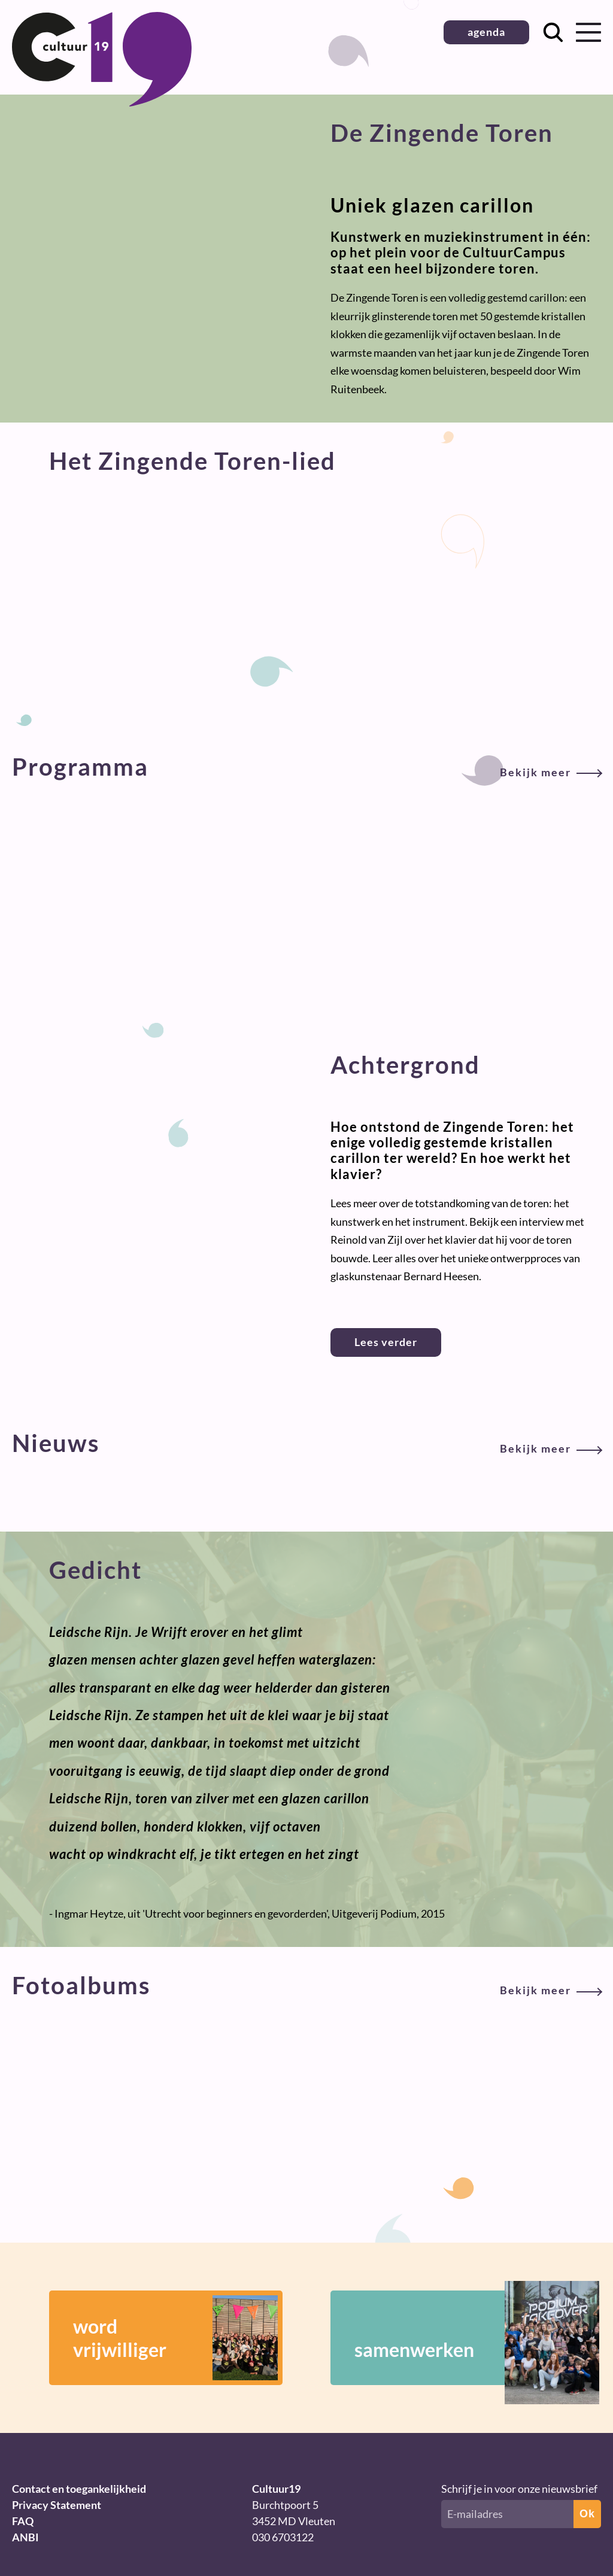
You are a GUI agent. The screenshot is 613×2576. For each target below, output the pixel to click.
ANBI (25, 2537)
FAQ (23, 2521)
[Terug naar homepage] (102, 102)
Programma (306, 766)
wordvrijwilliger (175, 2337)
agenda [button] (486, 31)
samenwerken (459, 2338)
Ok (587, 2514)
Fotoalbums (306, 1985)
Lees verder (385, 1341)
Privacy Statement (56, 2504)
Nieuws (306, 1443)
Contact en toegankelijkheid (79, 2488)
